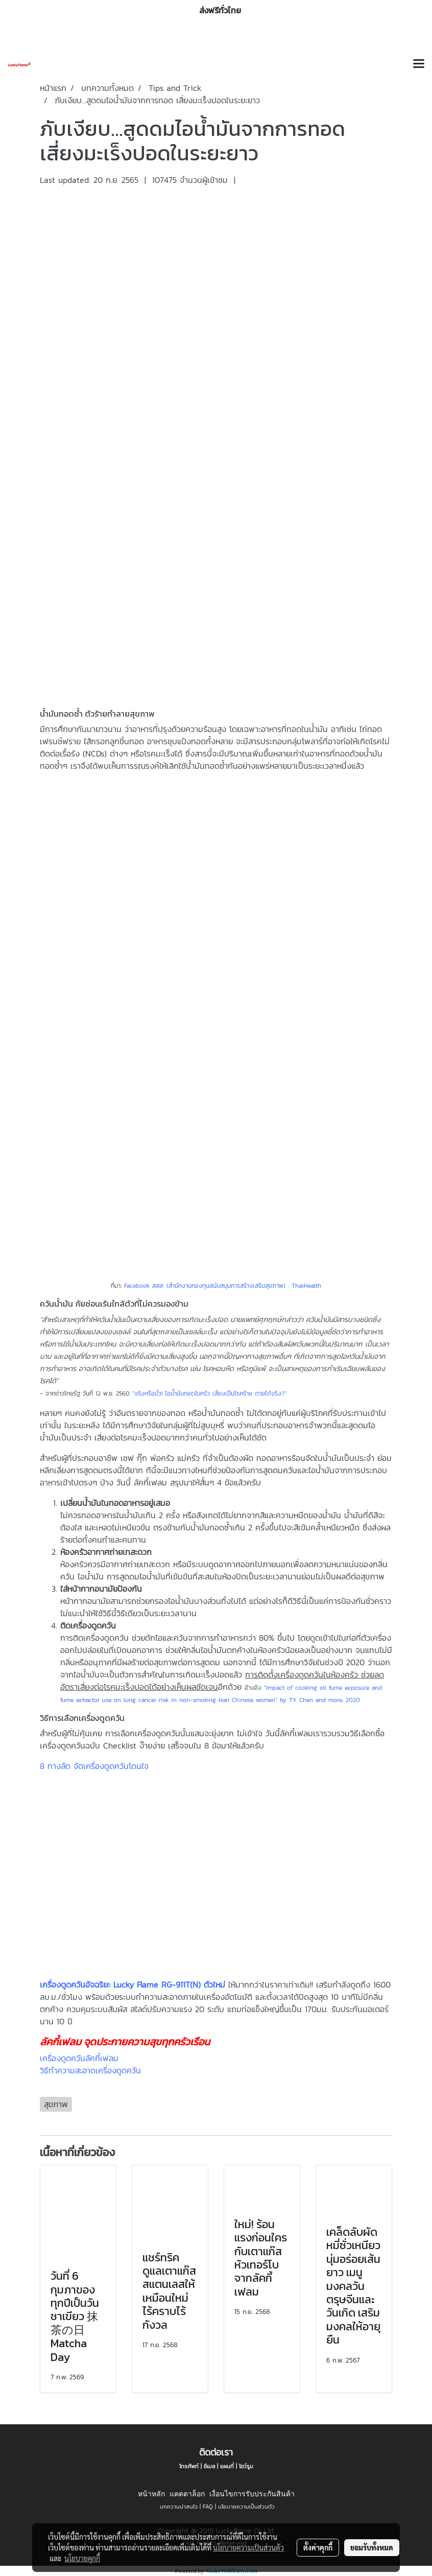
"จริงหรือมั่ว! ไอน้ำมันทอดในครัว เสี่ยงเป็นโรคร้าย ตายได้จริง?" (209, 1393)
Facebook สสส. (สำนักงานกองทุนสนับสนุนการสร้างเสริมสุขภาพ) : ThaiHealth (222, 1285)
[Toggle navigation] (418, 64)
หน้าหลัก (151, 2494)
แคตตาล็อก (187, 2494)
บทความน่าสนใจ (179, 2506)
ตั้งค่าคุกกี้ (317, 2547)
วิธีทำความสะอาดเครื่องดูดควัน (90, 2070)
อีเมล (209, 2466)
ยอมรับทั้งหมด (371, 2547)
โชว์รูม (246, 2466)
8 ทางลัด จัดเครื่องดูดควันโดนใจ (94, 1766)
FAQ (208, 2506)
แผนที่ (227, 2466)
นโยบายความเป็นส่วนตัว (246, 2506)
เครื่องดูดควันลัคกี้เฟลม (79, 2058)
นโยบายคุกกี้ (82, 2558)
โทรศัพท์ (189, 2466)
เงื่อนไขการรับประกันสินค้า (252, 2494)
